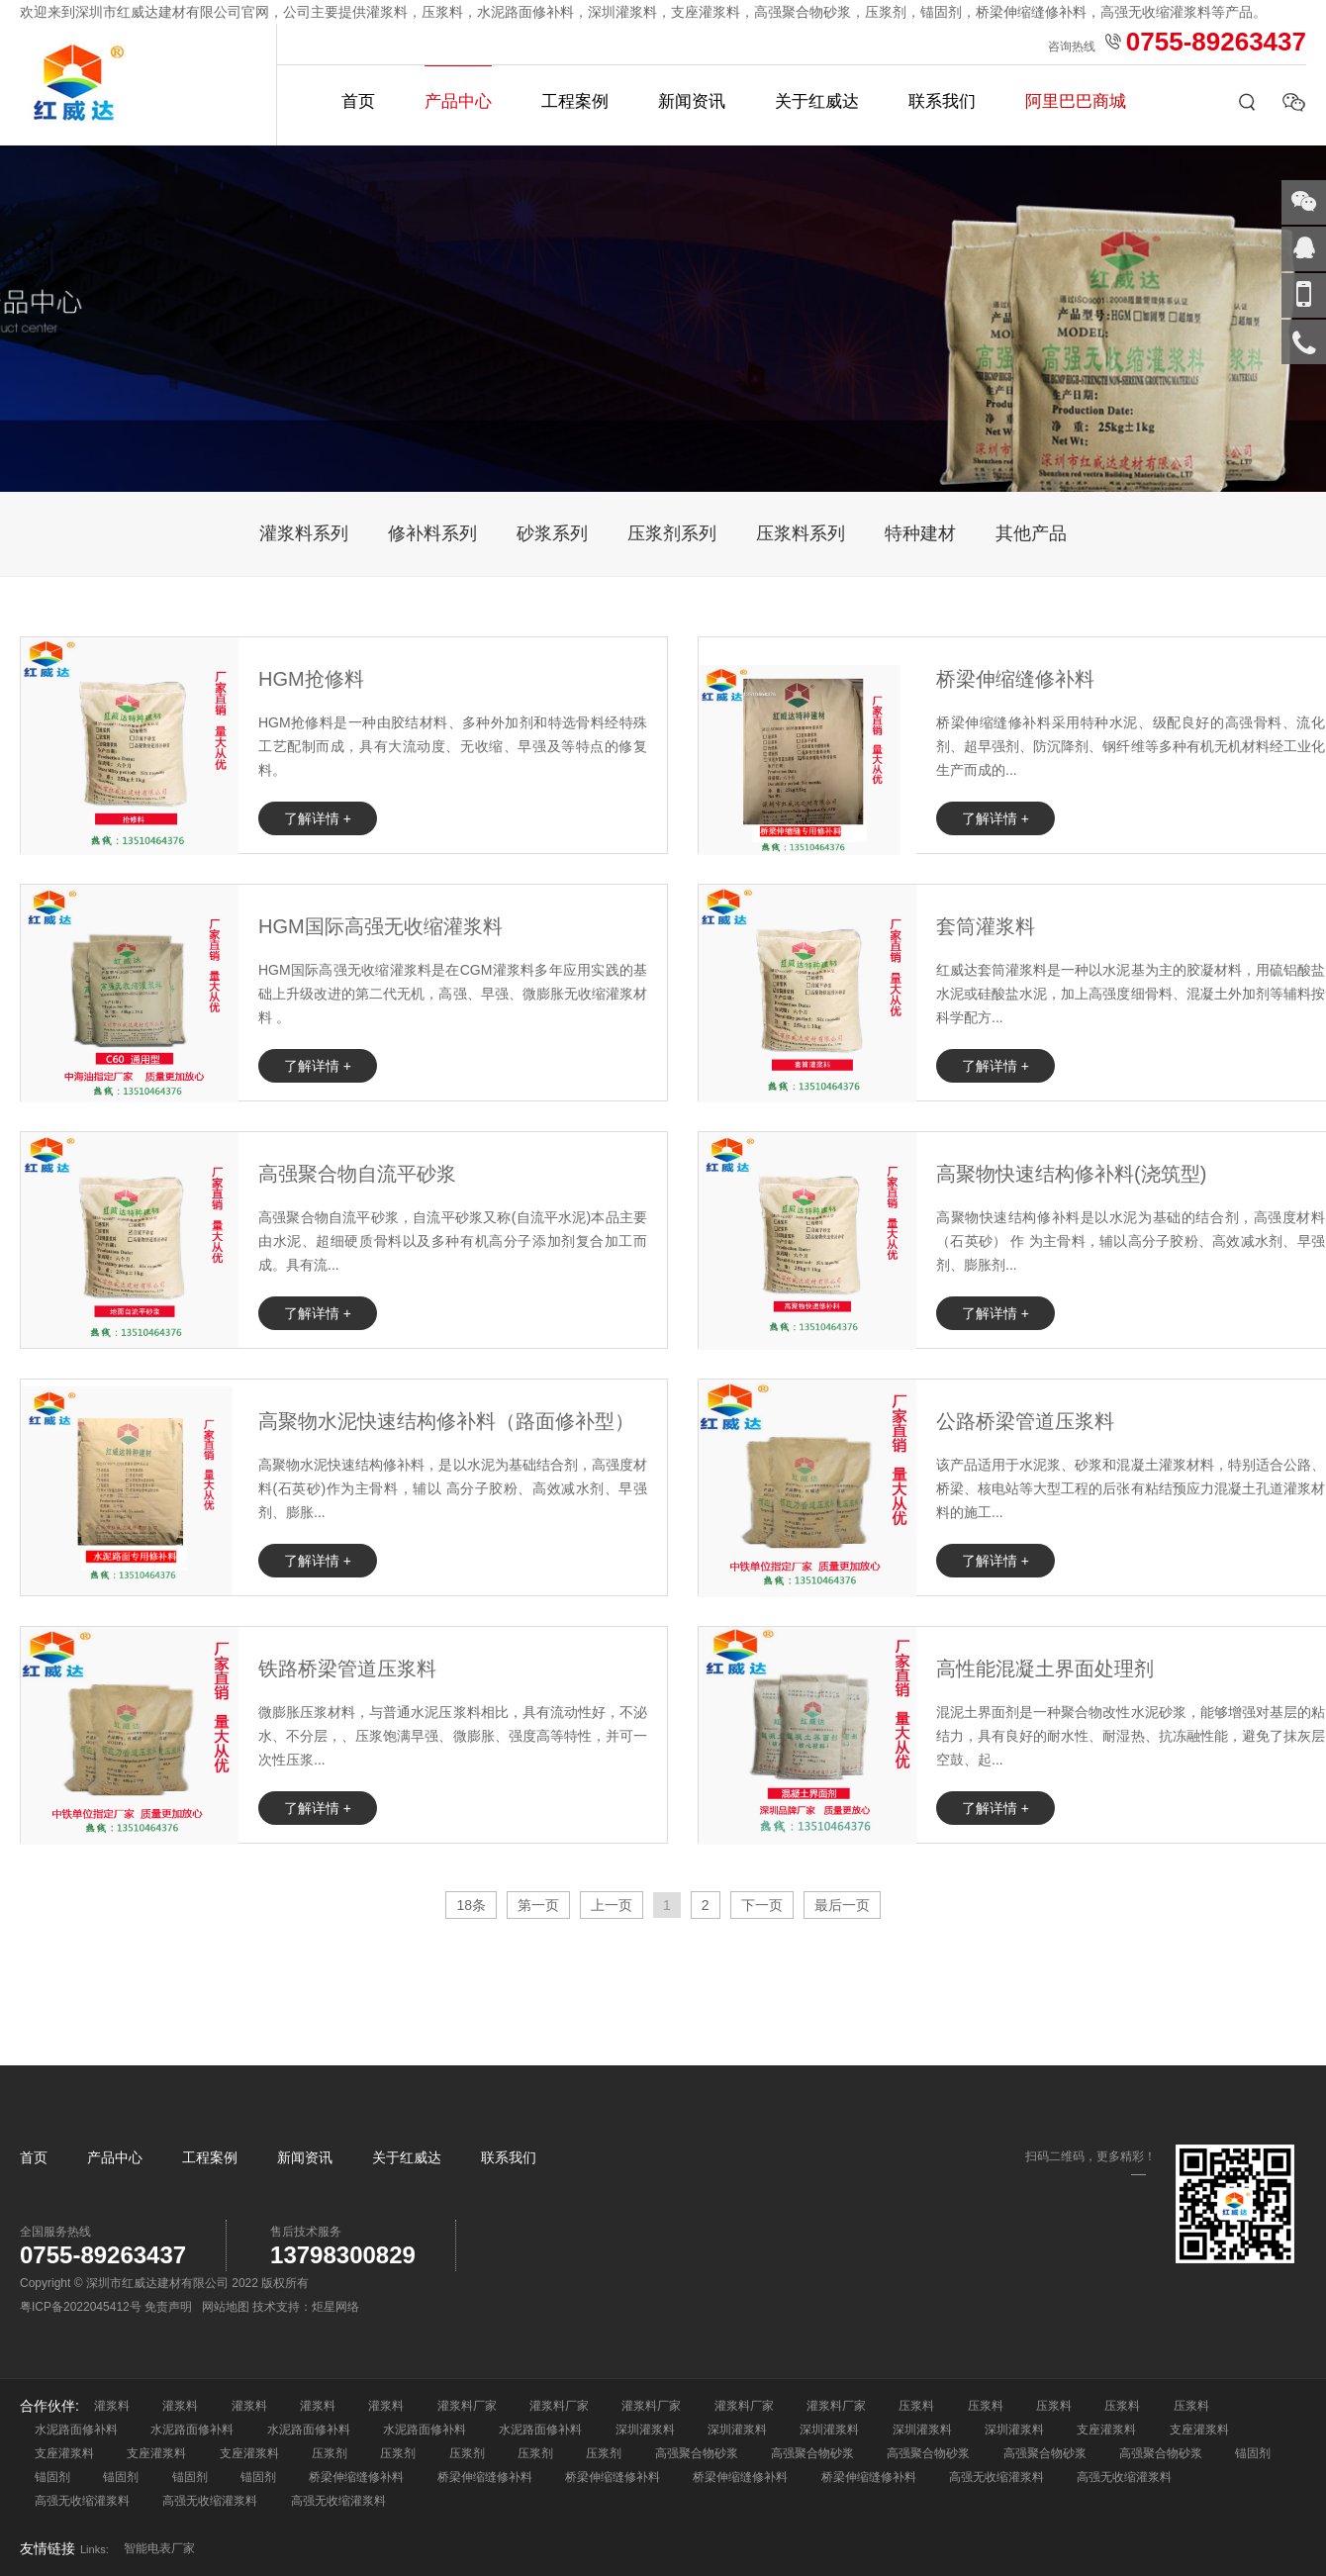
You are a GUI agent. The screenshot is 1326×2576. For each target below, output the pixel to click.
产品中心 (458, 101)
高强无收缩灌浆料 (996, 2477)
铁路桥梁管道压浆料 (347, 1668)
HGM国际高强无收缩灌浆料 (380, 926)
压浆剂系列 (671, 533)
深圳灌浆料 (645, 2429)
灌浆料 (112, 2406)
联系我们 (942, 101)
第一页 (538, 1905)
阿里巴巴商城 (1075, 101)
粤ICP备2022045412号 (81, 2307)
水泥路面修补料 (76, 2429)
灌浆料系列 (303, 533)
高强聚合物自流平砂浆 (357, 1174)
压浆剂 (329, 2453)
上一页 (611, 1905)
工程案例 (575, 101)
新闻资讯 (691, 101)
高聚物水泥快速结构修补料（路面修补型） (446, 1421)
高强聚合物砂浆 (696, 2453)
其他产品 (1031, 533)
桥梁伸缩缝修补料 (1015, 679)
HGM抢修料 (311, 679)
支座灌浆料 (1106, 2429)
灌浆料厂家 (467, 2406)
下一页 (762, 1905)
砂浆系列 (552, 533)
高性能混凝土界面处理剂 (1045, 1668)
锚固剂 (1253, 2453)
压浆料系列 (800, 533)
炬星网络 (335, 2307)
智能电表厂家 (159, 2548)
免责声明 (168, 2307)
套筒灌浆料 (985, 926)
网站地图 (225, 2307)
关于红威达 (817, 101)
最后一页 (842, 1905)
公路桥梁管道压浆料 (1025, 1421)
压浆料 (916, 2406)
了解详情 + (317, 818)
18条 (471, 1905)
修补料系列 (432, 533)
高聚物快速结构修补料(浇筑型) (1071, 1174)
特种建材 (920, 533)
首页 (358, 101)
